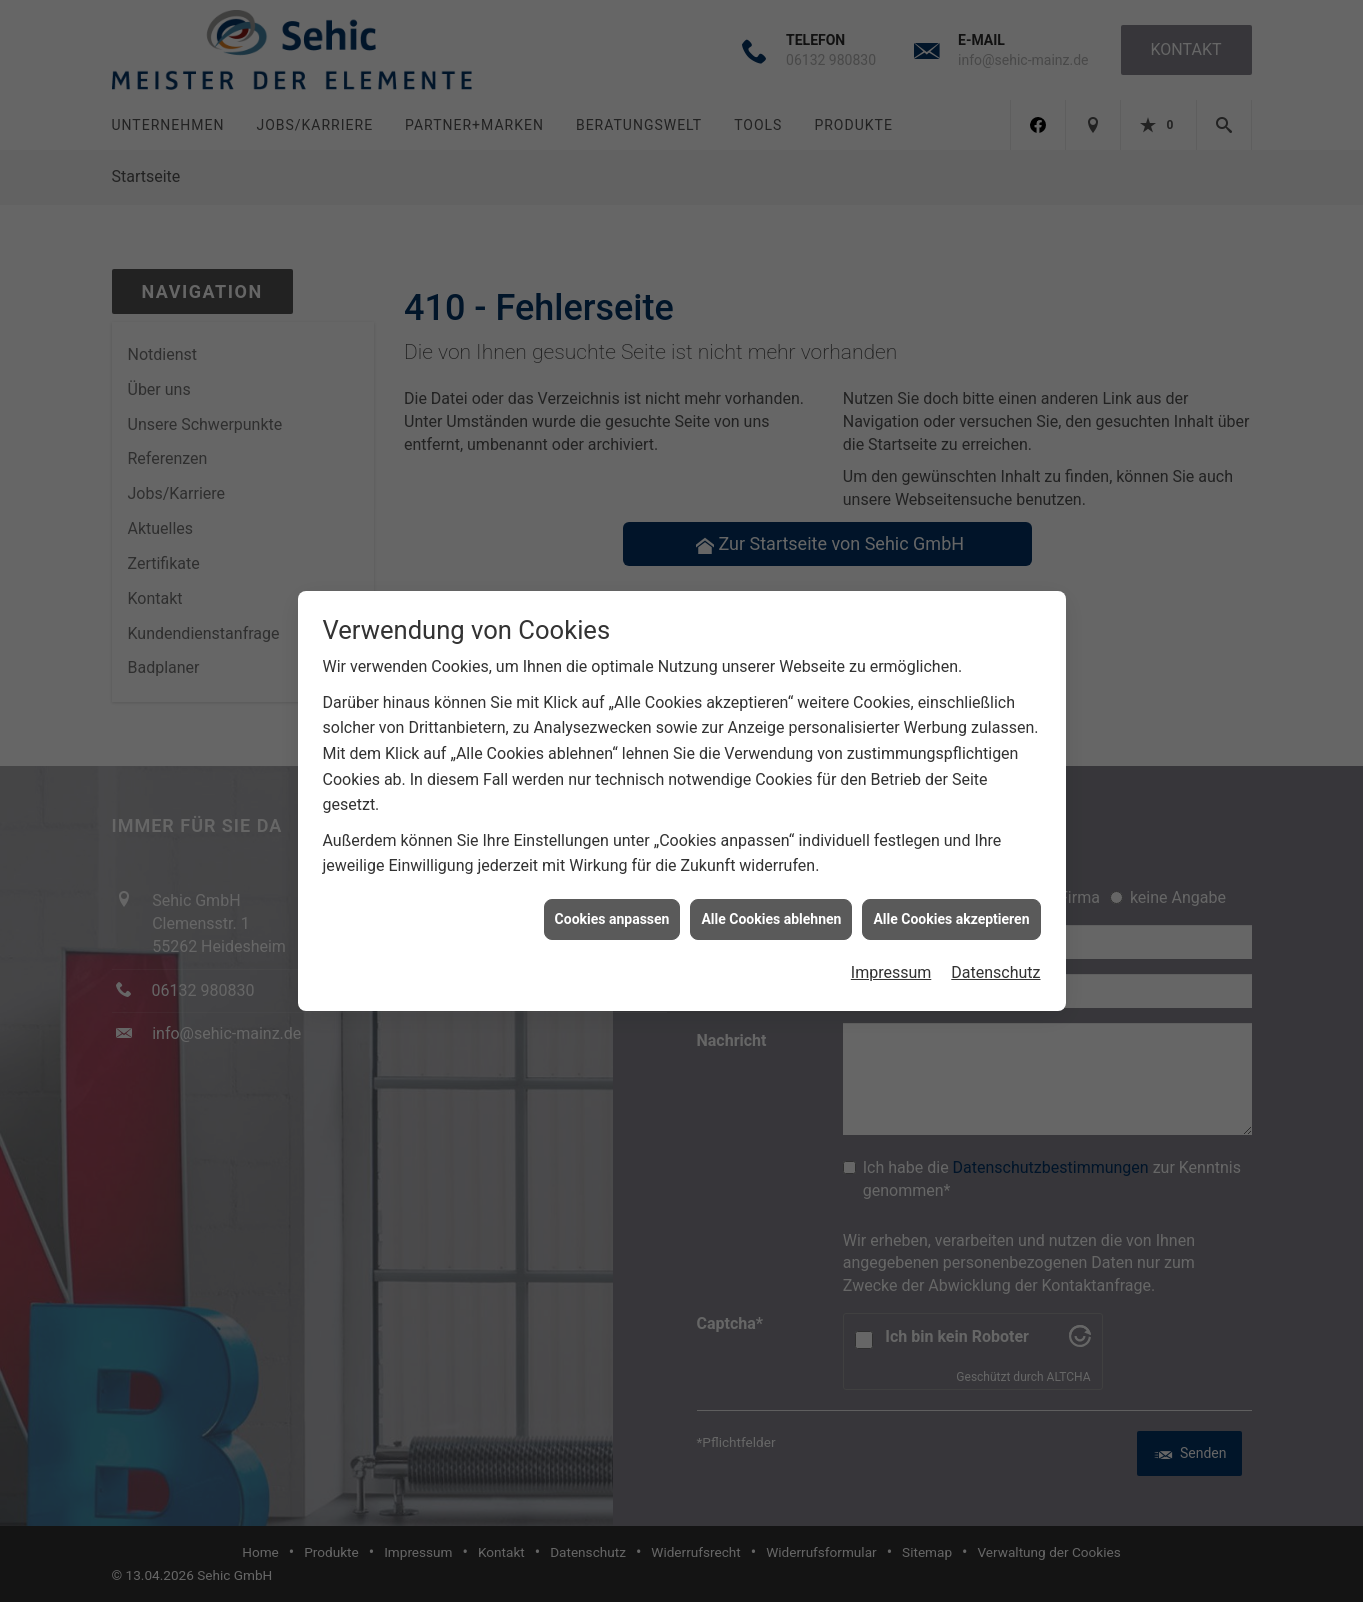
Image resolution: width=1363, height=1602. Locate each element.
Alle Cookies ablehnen (771, 895)
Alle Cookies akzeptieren (951, 895)
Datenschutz (995, 948)
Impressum (891, 948)
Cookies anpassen (612, 895)
